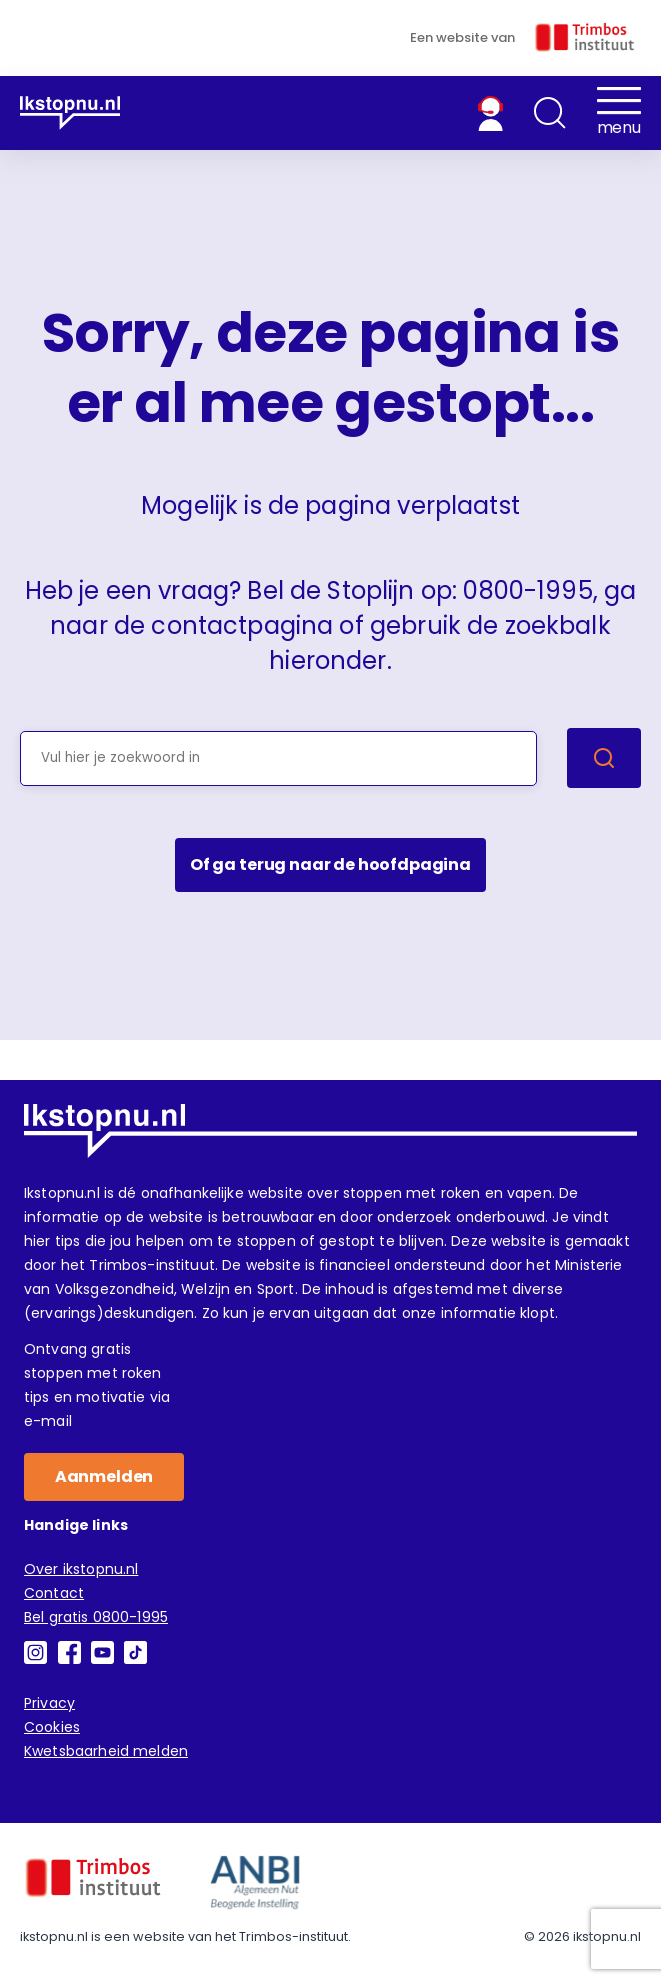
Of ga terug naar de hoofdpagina (330, 864)
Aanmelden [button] (104, 1476)
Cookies (52, 1727)
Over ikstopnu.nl (81, 1569)
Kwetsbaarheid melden (106, 1751)
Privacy (49, 1703)
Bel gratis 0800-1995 (96, 1617)
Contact (54, 1593)
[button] (550, 113)
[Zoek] (604, 758)
